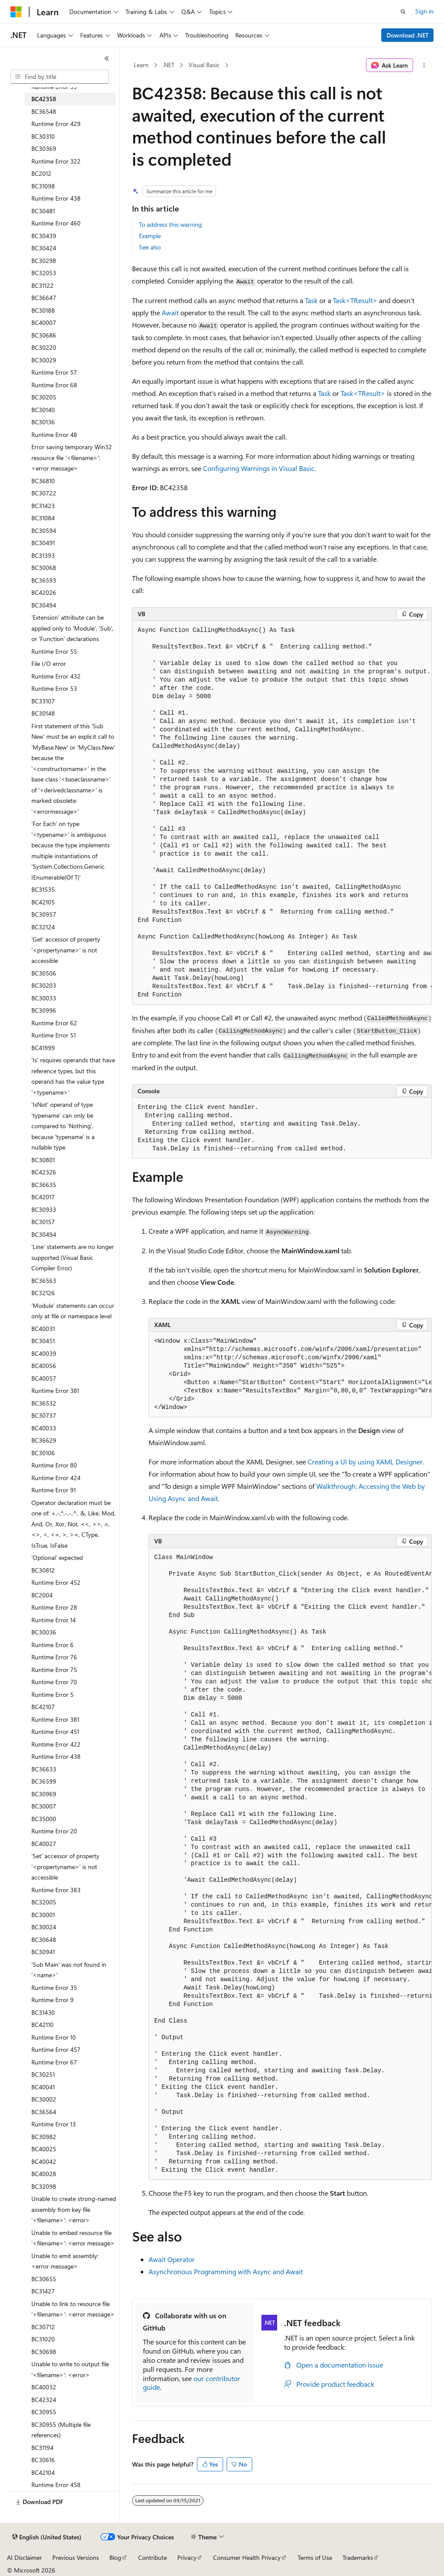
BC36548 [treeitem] (43, 111)
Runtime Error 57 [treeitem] (54, 372)
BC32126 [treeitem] (43, 1293)
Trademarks (357, 2557)
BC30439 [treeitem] (43, 236)
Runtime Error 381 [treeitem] (55, 1390)
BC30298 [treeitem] (43, 260)
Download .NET (407, 35)
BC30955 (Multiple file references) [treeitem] (61, 2430)
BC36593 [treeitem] (43, 580)
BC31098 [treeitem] (43, 186)
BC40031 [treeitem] (43, 1328)
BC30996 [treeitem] (43, 1010)
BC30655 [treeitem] (43, 2279)
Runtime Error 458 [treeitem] (56, 2484)
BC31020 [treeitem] (43, 2339)
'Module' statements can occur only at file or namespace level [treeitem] (72, 1310)
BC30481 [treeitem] (43, 211)
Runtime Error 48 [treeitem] (54, 434)
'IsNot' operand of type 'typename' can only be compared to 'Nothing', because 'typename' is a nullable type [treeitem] (63, 1125)
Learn (141, 65)
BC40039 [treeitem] (43, 1353)
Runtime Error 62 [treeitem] (54, 1023)
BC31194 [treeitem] (42, 2447)
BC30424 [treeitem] (43, 248)
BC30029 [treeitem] (43, 360)
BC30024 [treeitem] (43, 1927)
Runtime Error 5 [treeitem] (52, 1694)
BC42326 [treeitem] (43, 1172)
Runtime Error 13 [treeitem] (53, 2124)
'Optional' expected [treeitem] (57, 1557)
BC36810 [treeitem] (43, 481)
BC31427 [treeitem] (43, 2291)
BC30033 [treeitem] (43, 998)
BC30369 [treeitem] (43, 148)
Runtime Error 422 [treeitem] (56, 1744)
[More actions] (424, 65)
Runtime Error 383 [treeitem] (56, 1890)
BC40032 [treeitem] (43, 2387)
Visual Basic (204, 65)
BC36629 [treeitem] (43, 1440)
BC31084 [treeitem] (43, 518)
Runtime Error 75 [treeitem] (54, 1669)
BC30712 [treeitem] (43, 2327)
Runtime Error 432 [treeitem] (56, 676)
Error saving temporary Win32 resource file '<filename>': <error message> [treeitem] (71, 457)
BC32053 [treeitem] (43, 273)
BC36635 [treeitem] (43, 1185)
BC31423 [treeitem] (43, 506)
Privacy (187, 2557)
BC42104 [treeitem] (43, 2472)
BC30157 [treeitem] (43, 1222)
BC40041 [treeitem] (43, 2087)
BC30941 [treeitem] (43, 1952)
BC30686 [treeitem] (43, 335)
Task (311, 300)
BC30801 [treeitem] (43, 1160)
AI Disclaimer (24, 2557)
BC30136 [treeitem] (43, 422)
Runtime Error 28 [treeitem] (54, 1607)
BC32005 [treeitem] (43, 1902)
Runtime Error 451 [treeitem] (55, 1731)
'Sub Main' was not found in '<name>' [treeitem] (68, 1969)
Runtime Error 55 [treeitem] (54, 651)
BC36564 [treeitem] (43, 2112)
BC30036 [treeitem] (43, 1632)
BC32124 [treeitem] (43, 927)
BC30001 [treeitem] (43, 1915)
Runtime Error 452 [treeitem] (56, 1582)
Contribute (152, 2557)
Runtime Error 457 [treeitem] (56, 2049)
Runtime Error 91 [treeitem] (53, 1490)
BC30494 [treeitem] (43, 605)
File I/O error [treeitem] (48, 663)
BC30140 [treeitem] (43, 410)
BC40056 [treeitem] (43, 1365)
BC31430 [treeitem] (43, 2012)
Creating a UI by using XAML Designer (365, 1461)
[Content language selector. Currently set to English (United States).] (47, 2537)
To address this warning (170, 224)
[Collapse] (107, 58)
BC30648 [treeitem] (43, 1939)
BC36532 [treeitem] (43, 1403)
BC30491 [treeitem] (43, 543)
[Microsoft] (16, 11)
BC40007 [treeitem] (43, 322)
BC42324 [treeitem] (43, 2399)
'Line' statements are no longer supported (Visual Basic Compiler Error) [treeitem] (72, 1257)
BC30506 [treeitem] (43, 973)
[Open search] (403, 12)
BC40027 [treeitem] (43, 1843)
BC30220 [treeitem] (43, 347)
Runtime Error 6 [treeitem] (52, 1645)
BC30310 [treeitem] (43, 136)
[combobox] (59, 77)
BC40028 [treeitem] (43, 2174)
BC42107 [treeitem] (43, 1707)
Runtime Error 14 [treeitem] (53, 1620)
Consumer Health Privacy (247, 2557)
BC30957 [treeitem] (43, 914)
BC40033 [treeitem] (43, 1428)
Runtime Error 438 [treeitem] (56, 198)
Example (150, 236)
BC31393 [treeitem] (43, 555)
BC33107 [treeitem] (43, 701)
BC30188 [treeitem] (43, 310)
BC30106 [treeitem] (43, 1453)
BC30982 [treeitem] (43, 2136)
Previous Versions (75, 2557)
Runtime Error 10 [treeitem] (53, 2037)
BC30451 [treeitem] (43, 1341)
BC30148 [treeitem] (43, 713)
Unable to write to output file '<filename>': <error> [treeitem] (70, 2369)
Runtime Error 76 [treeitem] (54, 1657)
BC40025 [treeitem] (43, 2149)
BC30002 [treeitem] (43, 2099)
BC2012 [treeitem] (41, 173)
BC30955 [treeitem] (43, 2412)
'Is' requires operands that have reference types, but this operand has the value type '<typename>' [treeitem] (73, 1076)
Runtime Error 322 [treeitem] (56, 161)
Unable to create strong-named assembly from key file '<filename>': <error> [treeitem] (73, 2209)
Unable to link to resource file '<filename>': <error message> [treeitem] (73, 2309)
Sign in (424, 11)
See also (150, 247)
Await (170, 312)
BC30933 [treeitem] (43, 1209)
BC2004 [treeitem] (42, 1595)
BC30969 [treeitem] (43, 1794)
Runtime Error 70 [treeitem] (54, 1682)
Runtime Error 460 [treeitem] (56, 223)
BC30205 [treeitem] (43, 397)
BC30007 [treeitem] (43, 1806)
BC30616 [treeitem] (43, 2460)
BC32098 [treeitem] (43, 2186)
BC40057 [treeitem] (43, 1378)
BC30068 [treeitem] (43, 567)
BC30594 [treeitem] (43, 530)
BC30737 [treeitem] (43, 1415)
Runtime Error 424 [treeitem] (56, 1478)
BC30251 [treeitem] (43, 2074)
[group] (282, 812)
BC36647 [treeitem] (43, 297)
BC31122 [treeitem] (42, 285)
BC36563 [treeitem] (43, 1280)
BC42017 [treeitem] (43, 1197)
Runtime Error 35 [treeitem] (54, 1987)
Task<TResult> (355, 300)
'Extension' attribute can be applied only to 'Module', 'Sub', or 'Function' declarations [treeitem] (72, 628)
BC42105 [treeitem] (43, 902)
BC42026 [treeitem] (43, 592)
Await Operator (172, 2259)
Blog (115, 2557)
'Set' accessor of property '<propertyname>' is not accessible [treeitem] (65, 1866)
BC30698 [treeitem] (43, 2351)
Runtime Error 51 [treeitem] (53, 1035)
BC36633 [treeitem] (43, 1769)
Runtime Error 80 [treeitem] (54, 1465)
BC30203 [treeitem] (43, 985)
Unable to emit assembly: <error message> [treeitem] (64, 2261)
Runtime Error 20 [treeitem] (54, 1831)
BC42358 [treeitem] (43, 99)
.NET (168, 65)
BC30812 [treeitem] (43, 1570)
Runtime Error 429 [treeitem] (56, 123)
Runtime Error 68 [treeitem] (54, 385)
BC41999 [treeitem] (43, 1048)
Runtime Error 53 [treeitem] (54, 688)
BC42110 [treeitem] (42, 2024)
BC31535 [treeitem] (43, 889)
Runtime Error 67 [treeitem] (54, 2062)
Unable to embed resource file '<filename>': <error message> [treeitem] (73, 2238)
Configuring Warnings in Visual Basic (259, 468)
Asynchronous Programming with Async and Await (226, 2271)
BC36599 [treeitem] (43, 1781)
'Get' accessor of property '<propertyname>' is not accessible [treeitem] (65, 950)
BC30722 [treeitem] (43, 493)
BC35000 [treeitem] (43, 1819)
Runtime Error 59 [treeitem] (54, 86)
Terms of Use (315, 2557)
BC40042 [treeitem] (43, 2161)
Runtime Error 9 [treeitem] (52, 2000)
